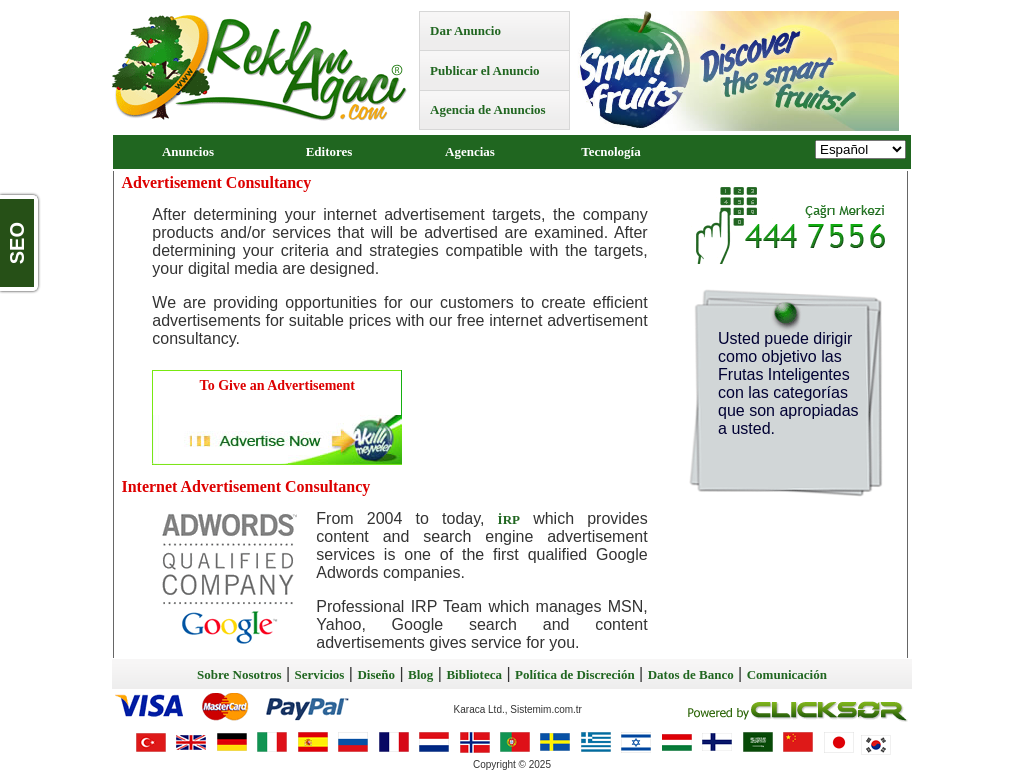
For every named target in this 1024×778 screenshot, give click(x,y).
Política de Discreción (575, 674)
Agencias (470, 151)
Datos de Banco (691, 674)
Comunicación (787, 674)
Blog (420, 674)
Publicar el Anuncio (485, 70)
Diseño (376, 674)
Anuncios (188, 151)
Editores (329, 151)
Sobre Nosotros (239, 674)
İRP (509, 519)
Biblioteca (474, 674)
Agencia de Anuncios (488, 109)
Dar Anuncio (465, 30)
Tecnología (610, 151)
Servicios (320, 674)
